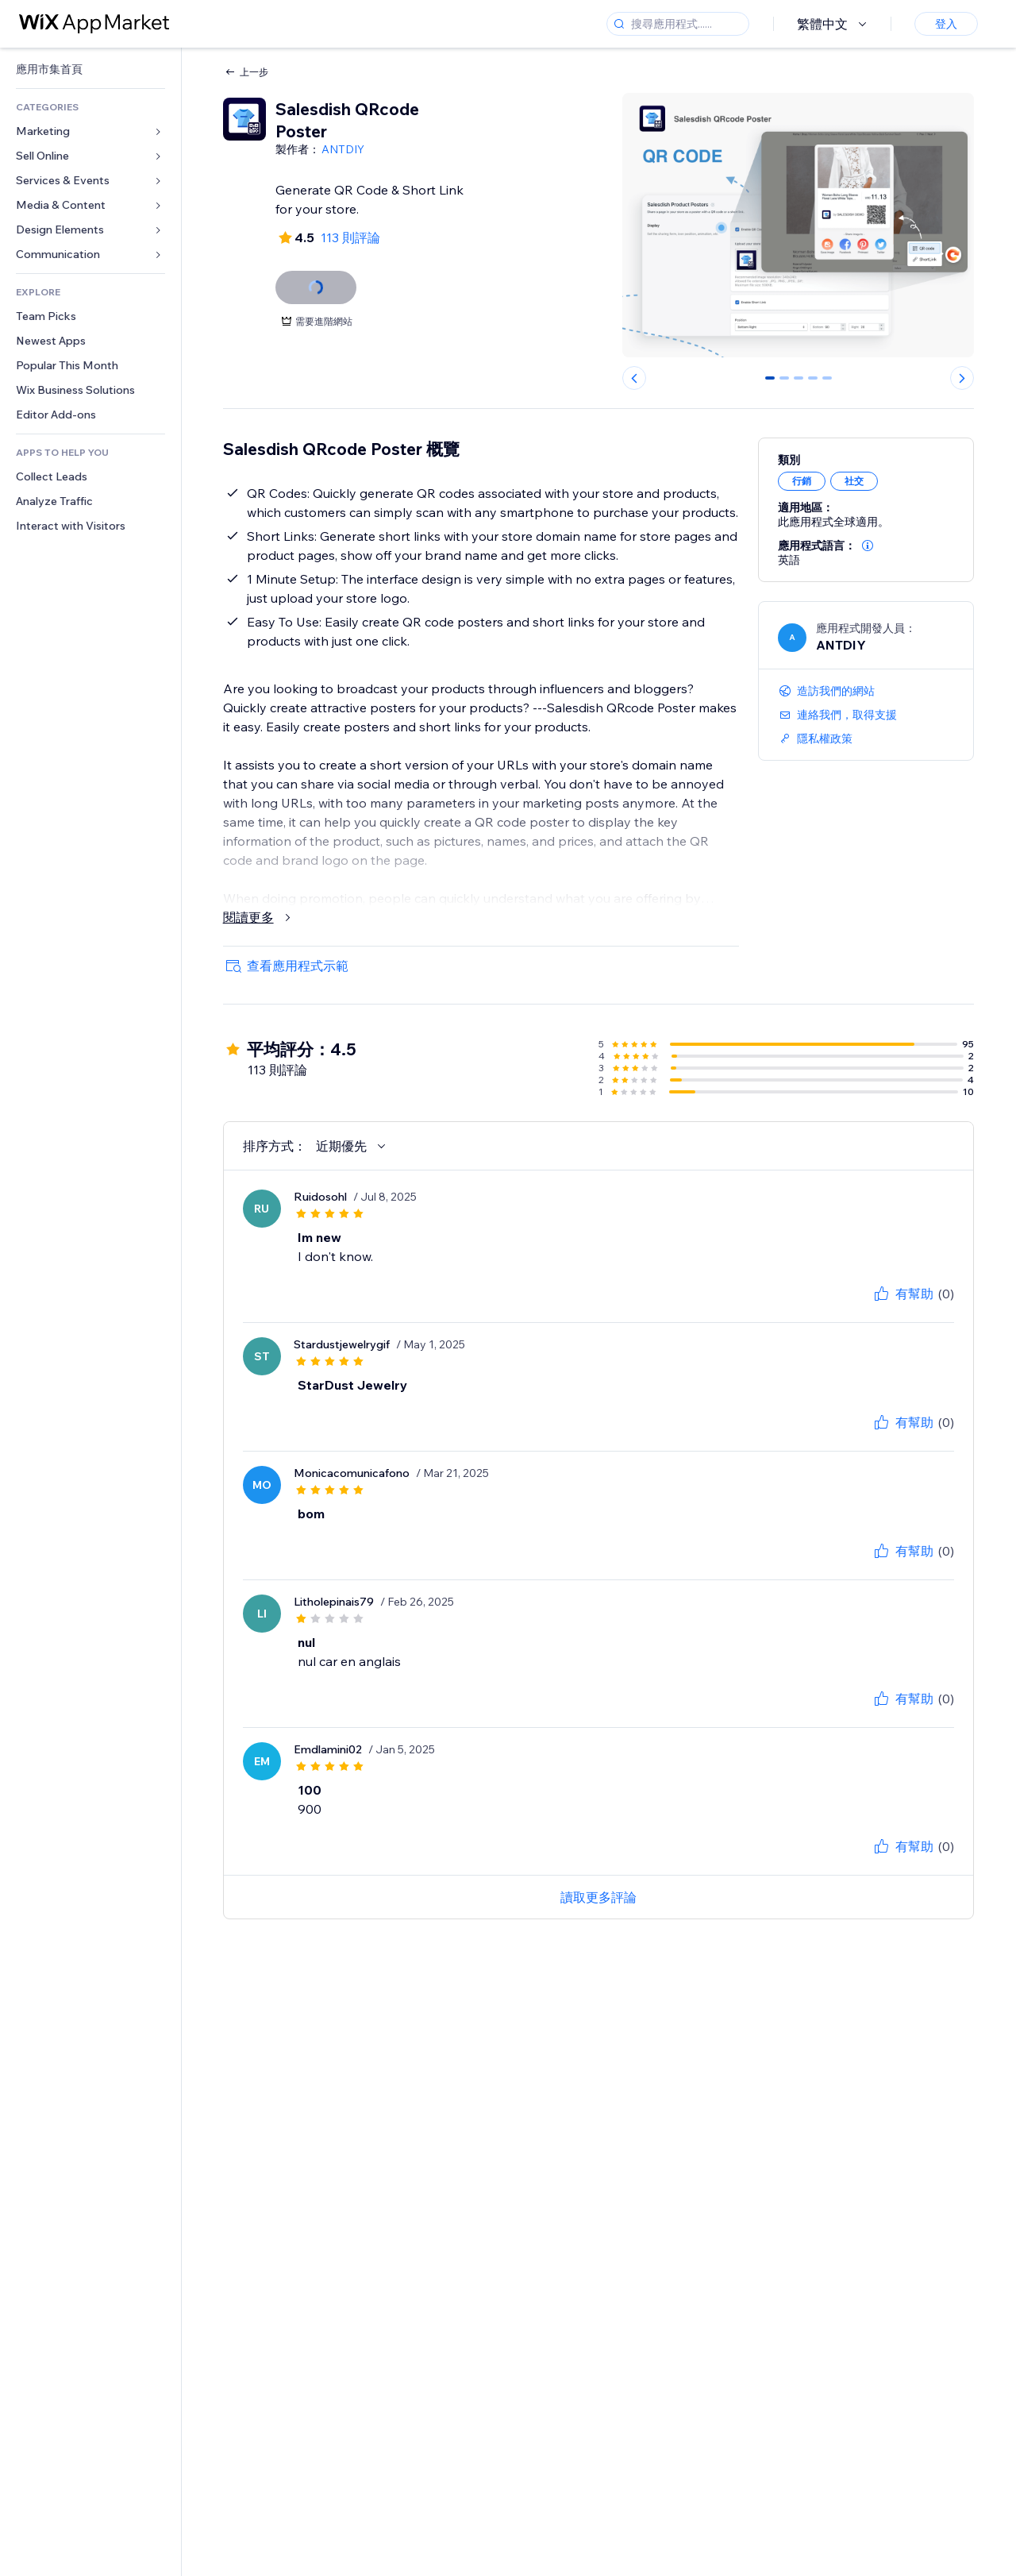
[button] (867, 545)
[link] (90, 69)
